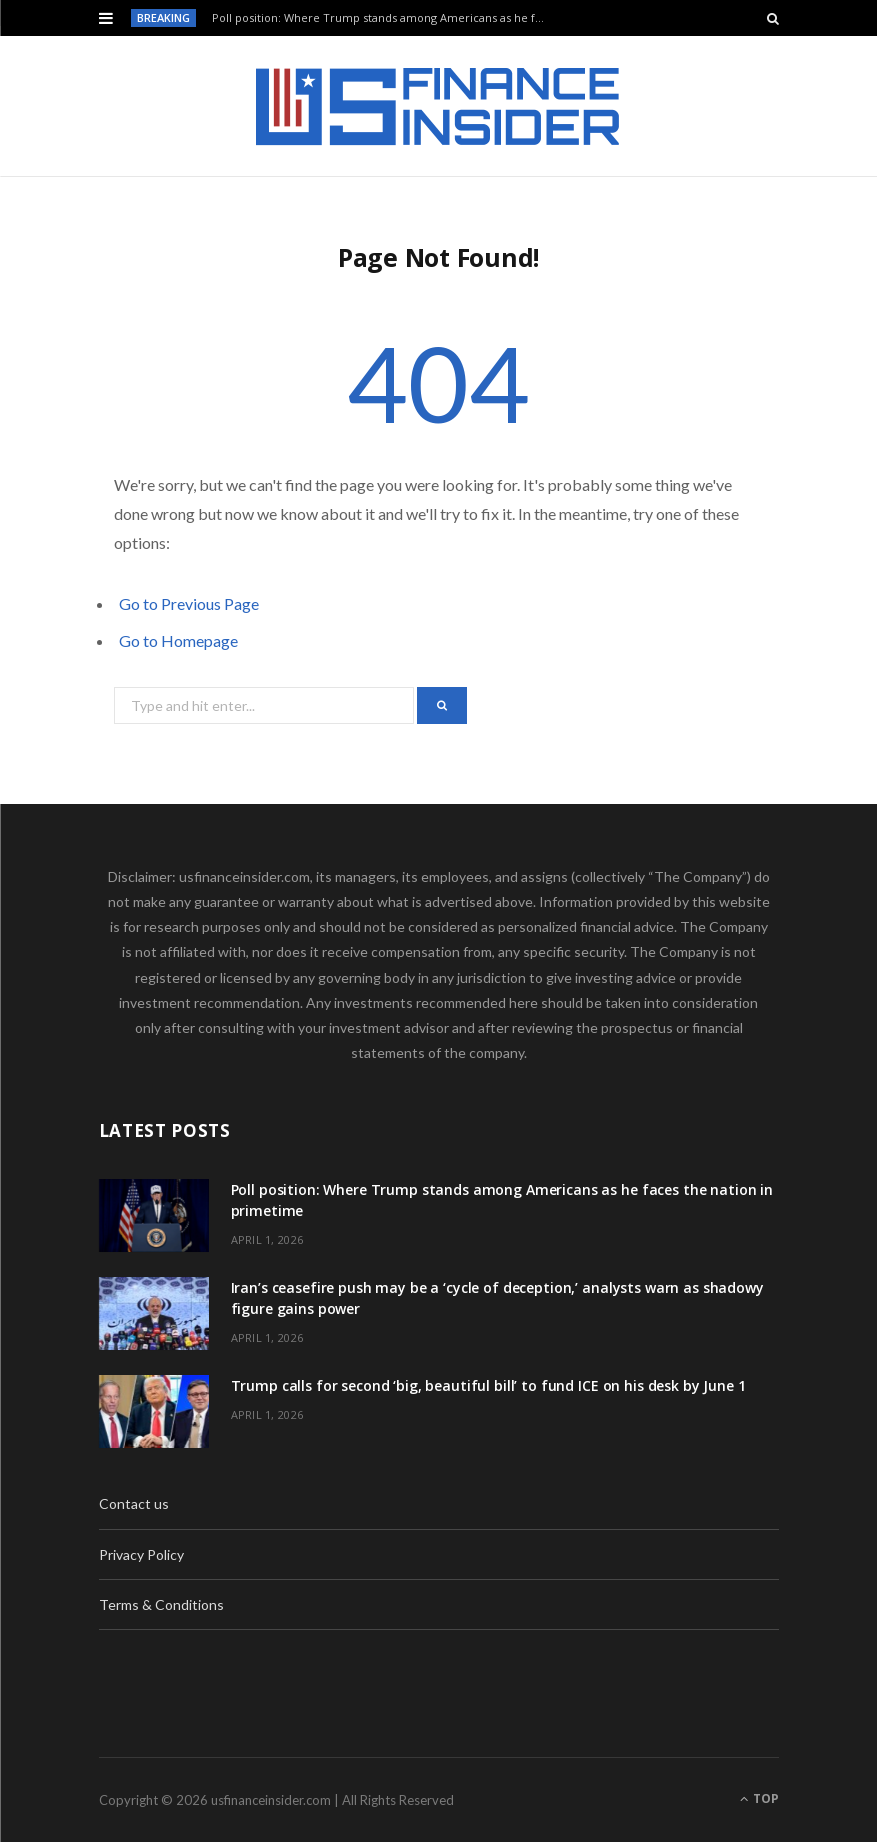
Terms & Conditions (161, 1604)
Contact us (134, 1503)
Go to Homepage (178, 640)
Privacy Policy (141, 1554)
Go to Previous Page (189, 603)
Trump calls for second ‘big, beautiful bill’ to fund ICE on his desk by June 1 (488, 1385)
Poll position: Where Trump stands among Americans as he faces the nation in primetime (385, 18)
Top (759, 1798)
